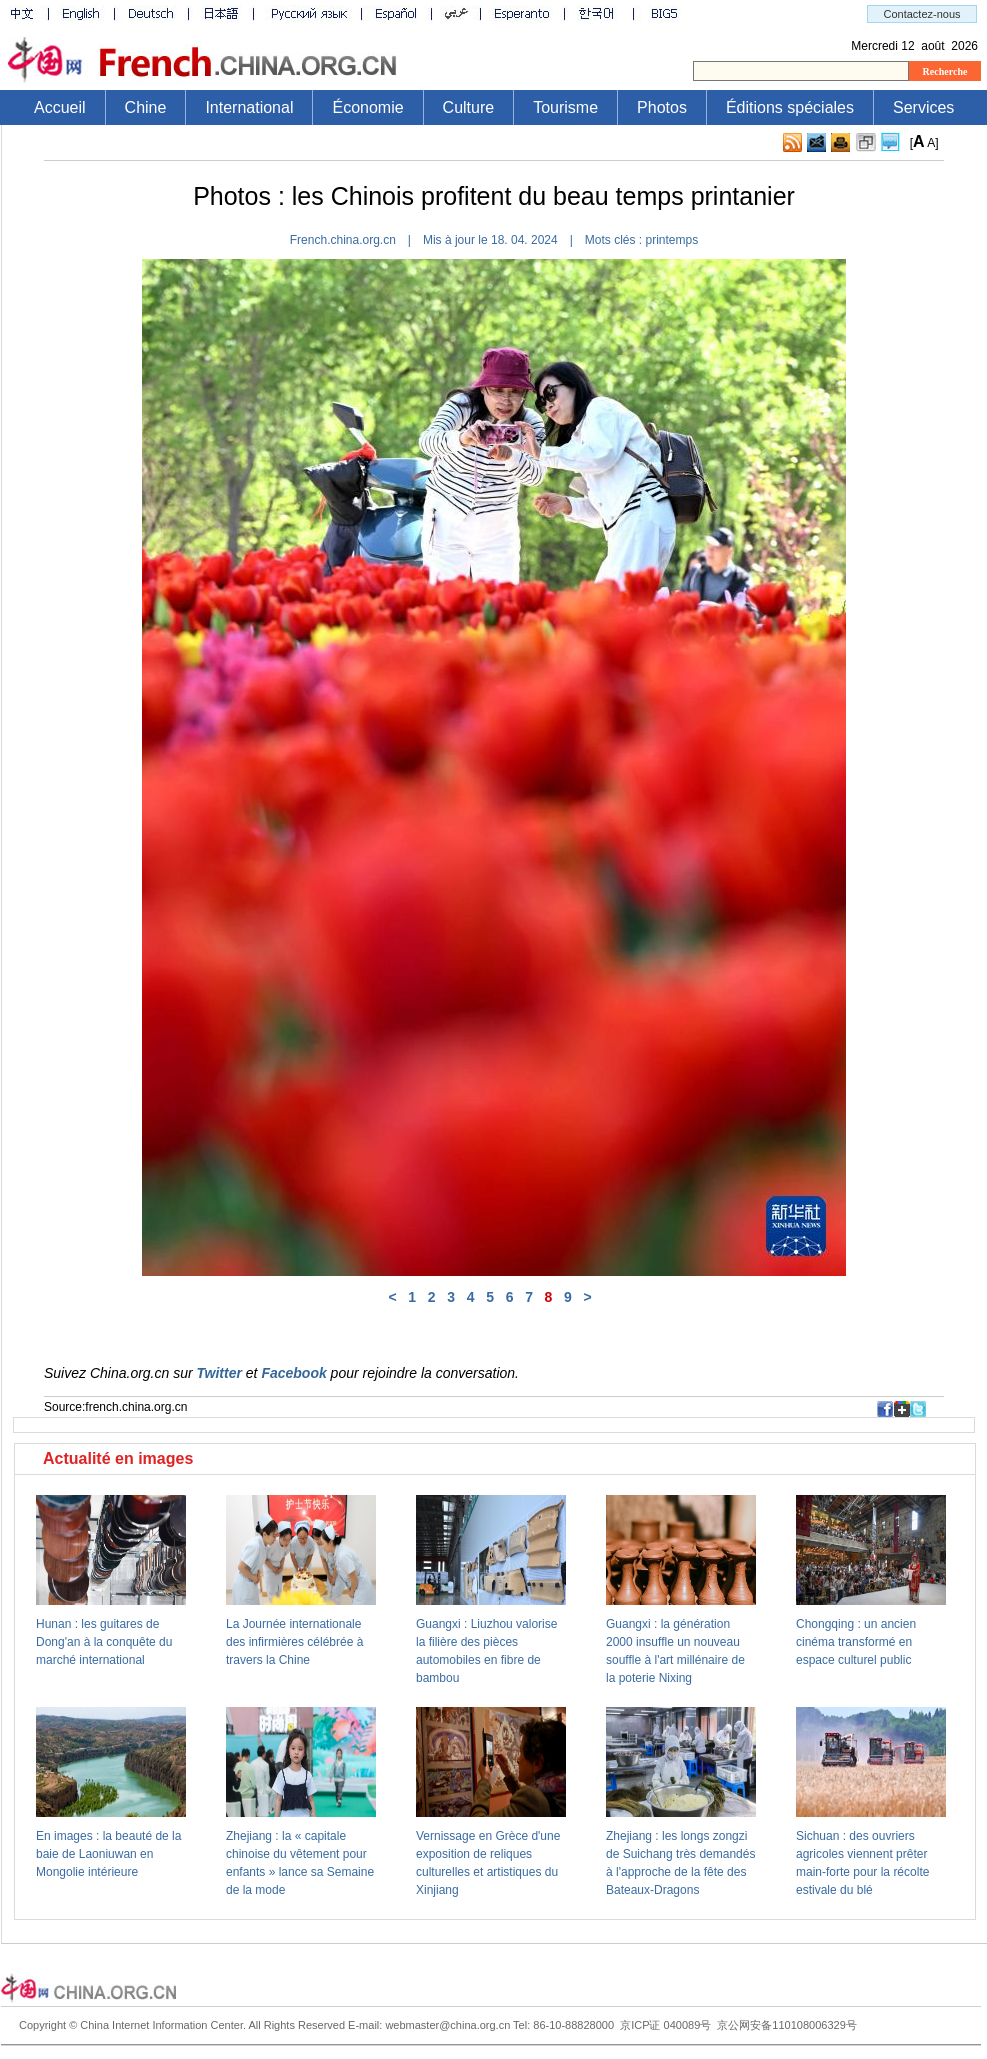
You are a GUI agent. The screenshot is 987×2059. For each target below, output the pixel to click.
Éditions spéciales (790, 107)
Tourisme (565, 107)
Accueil (60, 107)
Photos (662, 107)
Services (923, 107)
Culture (469, 107)
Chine (146, 107)
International (249, 107)
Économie (367, 107)
